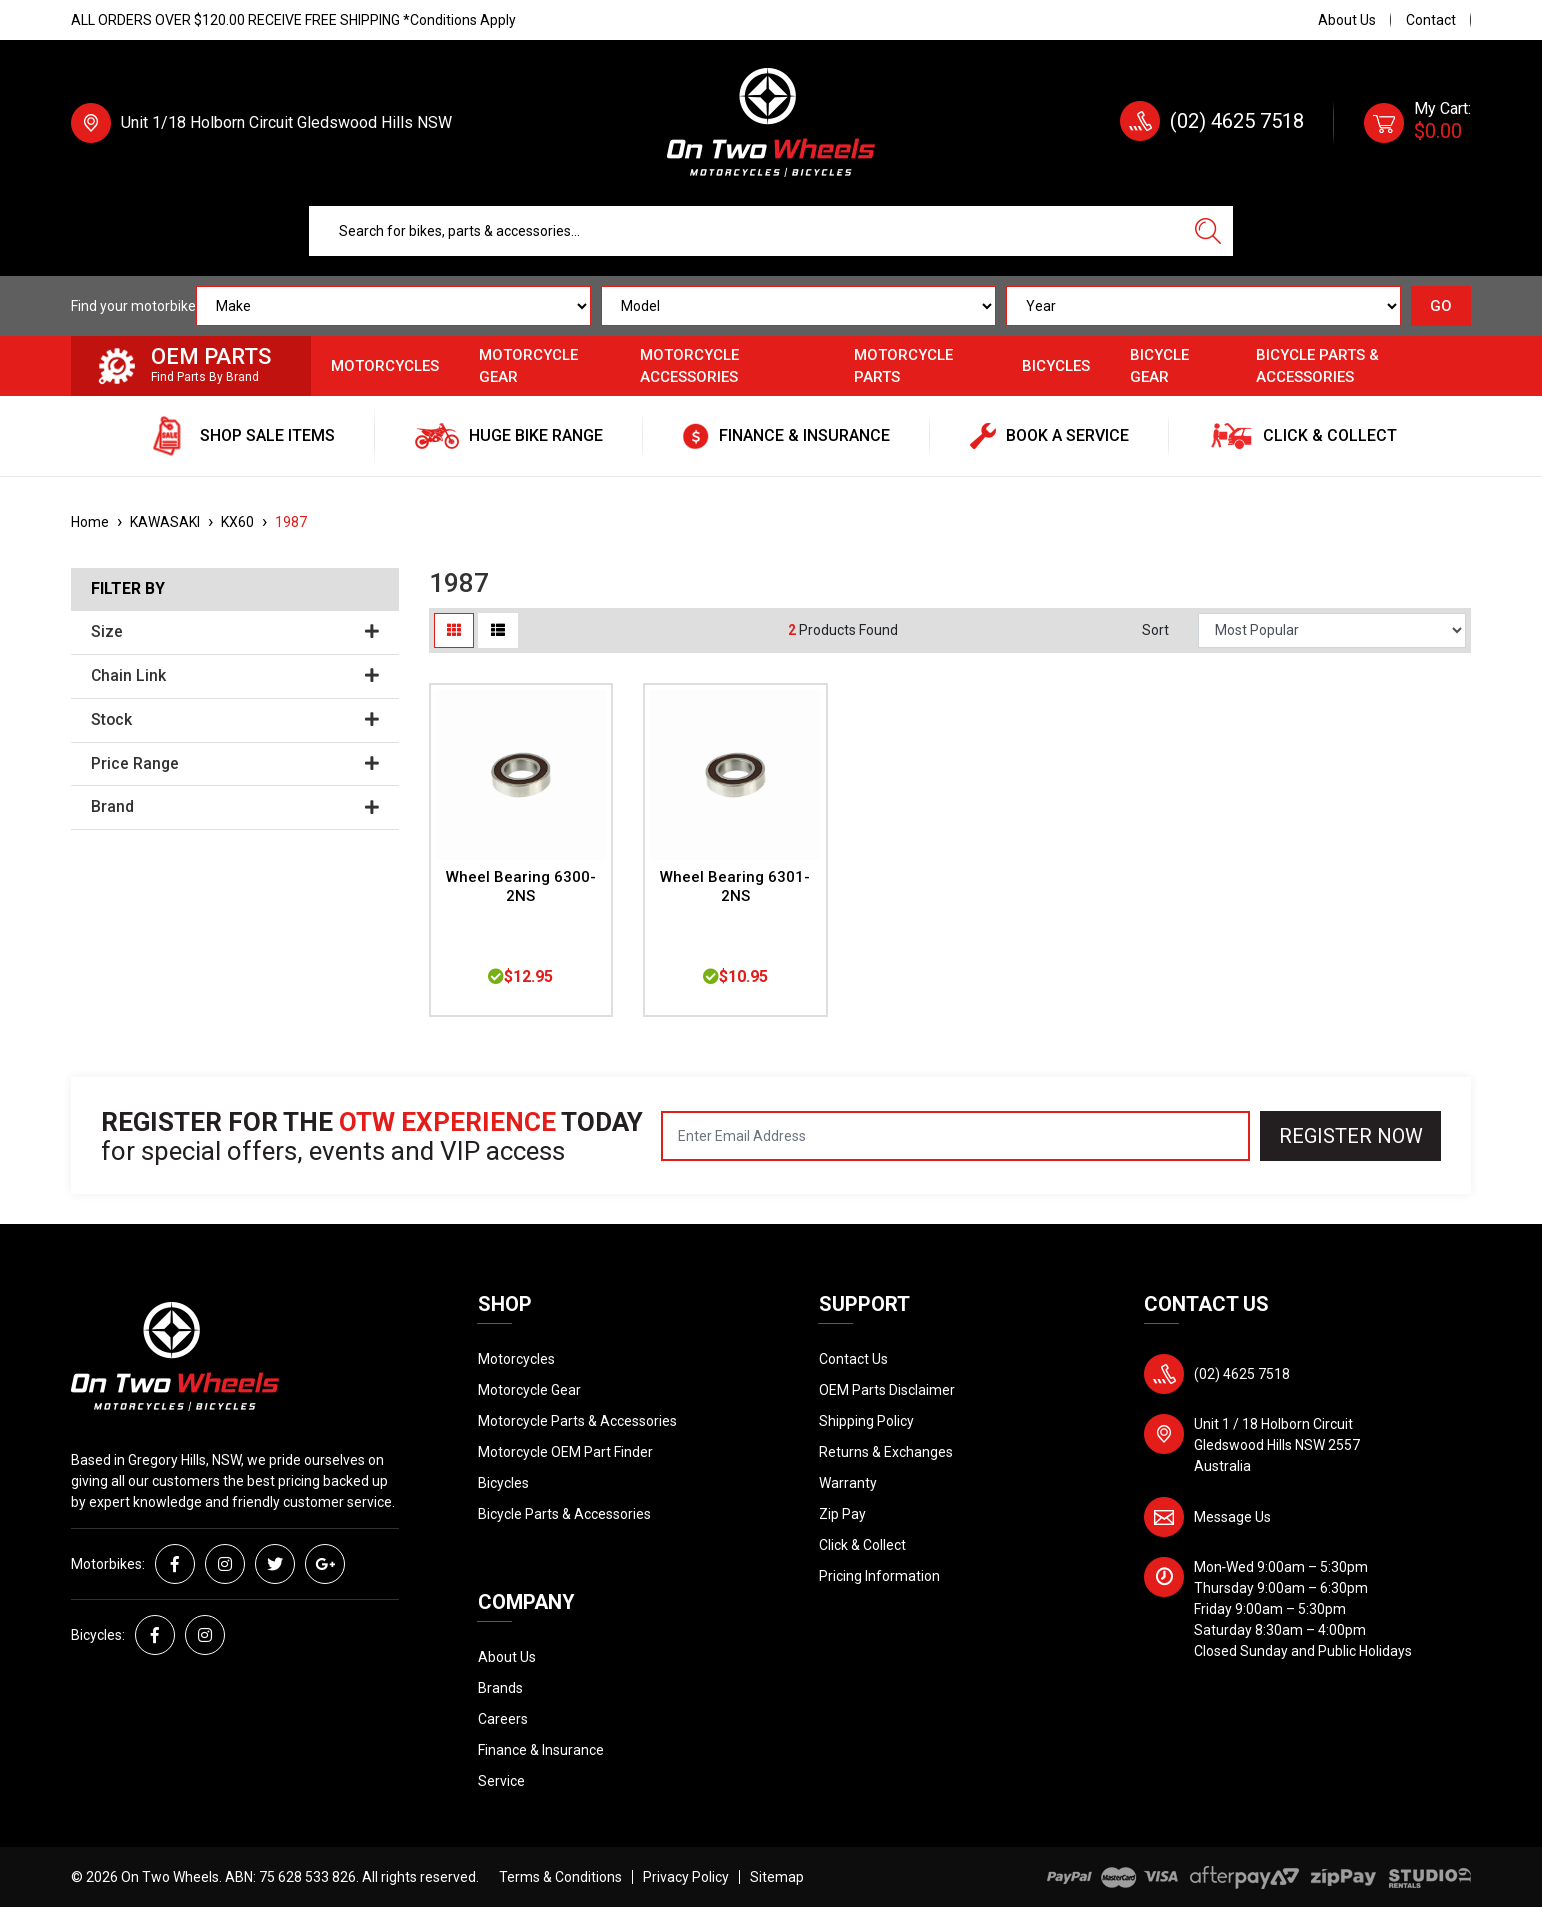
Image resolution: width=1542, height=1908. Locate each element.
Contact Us (853, 1359)
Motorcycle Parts (903, 366)
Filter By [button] (128, 589)
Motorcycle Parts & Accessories (577, 1421)
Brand (235, 807)
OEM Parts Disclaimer (887, 1390)
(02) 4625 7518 (1237, 121)
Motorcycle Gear (528, 366)
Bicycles (1056, 366)
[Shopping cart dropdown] (1417, 123)
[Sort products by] (1332, 630)
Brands (500, 1688)
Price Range (235, 764)
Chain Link (235, 676)
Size (235, 632)
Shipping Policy (866, 1421)
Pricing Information (879, 1576)
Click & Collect (862, 1545)
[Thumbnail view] (454, 630)
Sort (1155, 630)
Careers (503, 1719)
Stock (235, 720)
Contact (1431, 20)
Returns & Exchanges (886, 1452)
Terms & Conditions (560, 1877)
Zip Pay (842, 1514)
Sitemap (777, 1877)
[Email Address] (955, 1136)
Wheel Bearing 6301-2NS (735, 886)
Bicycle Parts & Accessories (1317, 366)
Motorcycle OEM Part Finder (565, 1452)
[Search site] (1208, 231)
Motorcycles (385, 366)
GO (1441, 306)
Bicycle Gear (1159, 366)
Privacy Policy (686, 1877)
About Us (1347, 20)
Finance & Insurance (541, 1750)
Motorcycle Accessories (689, 366)
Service (501, 1781)
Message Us (1232, 1517)
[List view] (498, 630)
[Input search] (746, 231)
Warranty (848, 1483)
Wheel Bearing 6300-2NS (521, 886)
